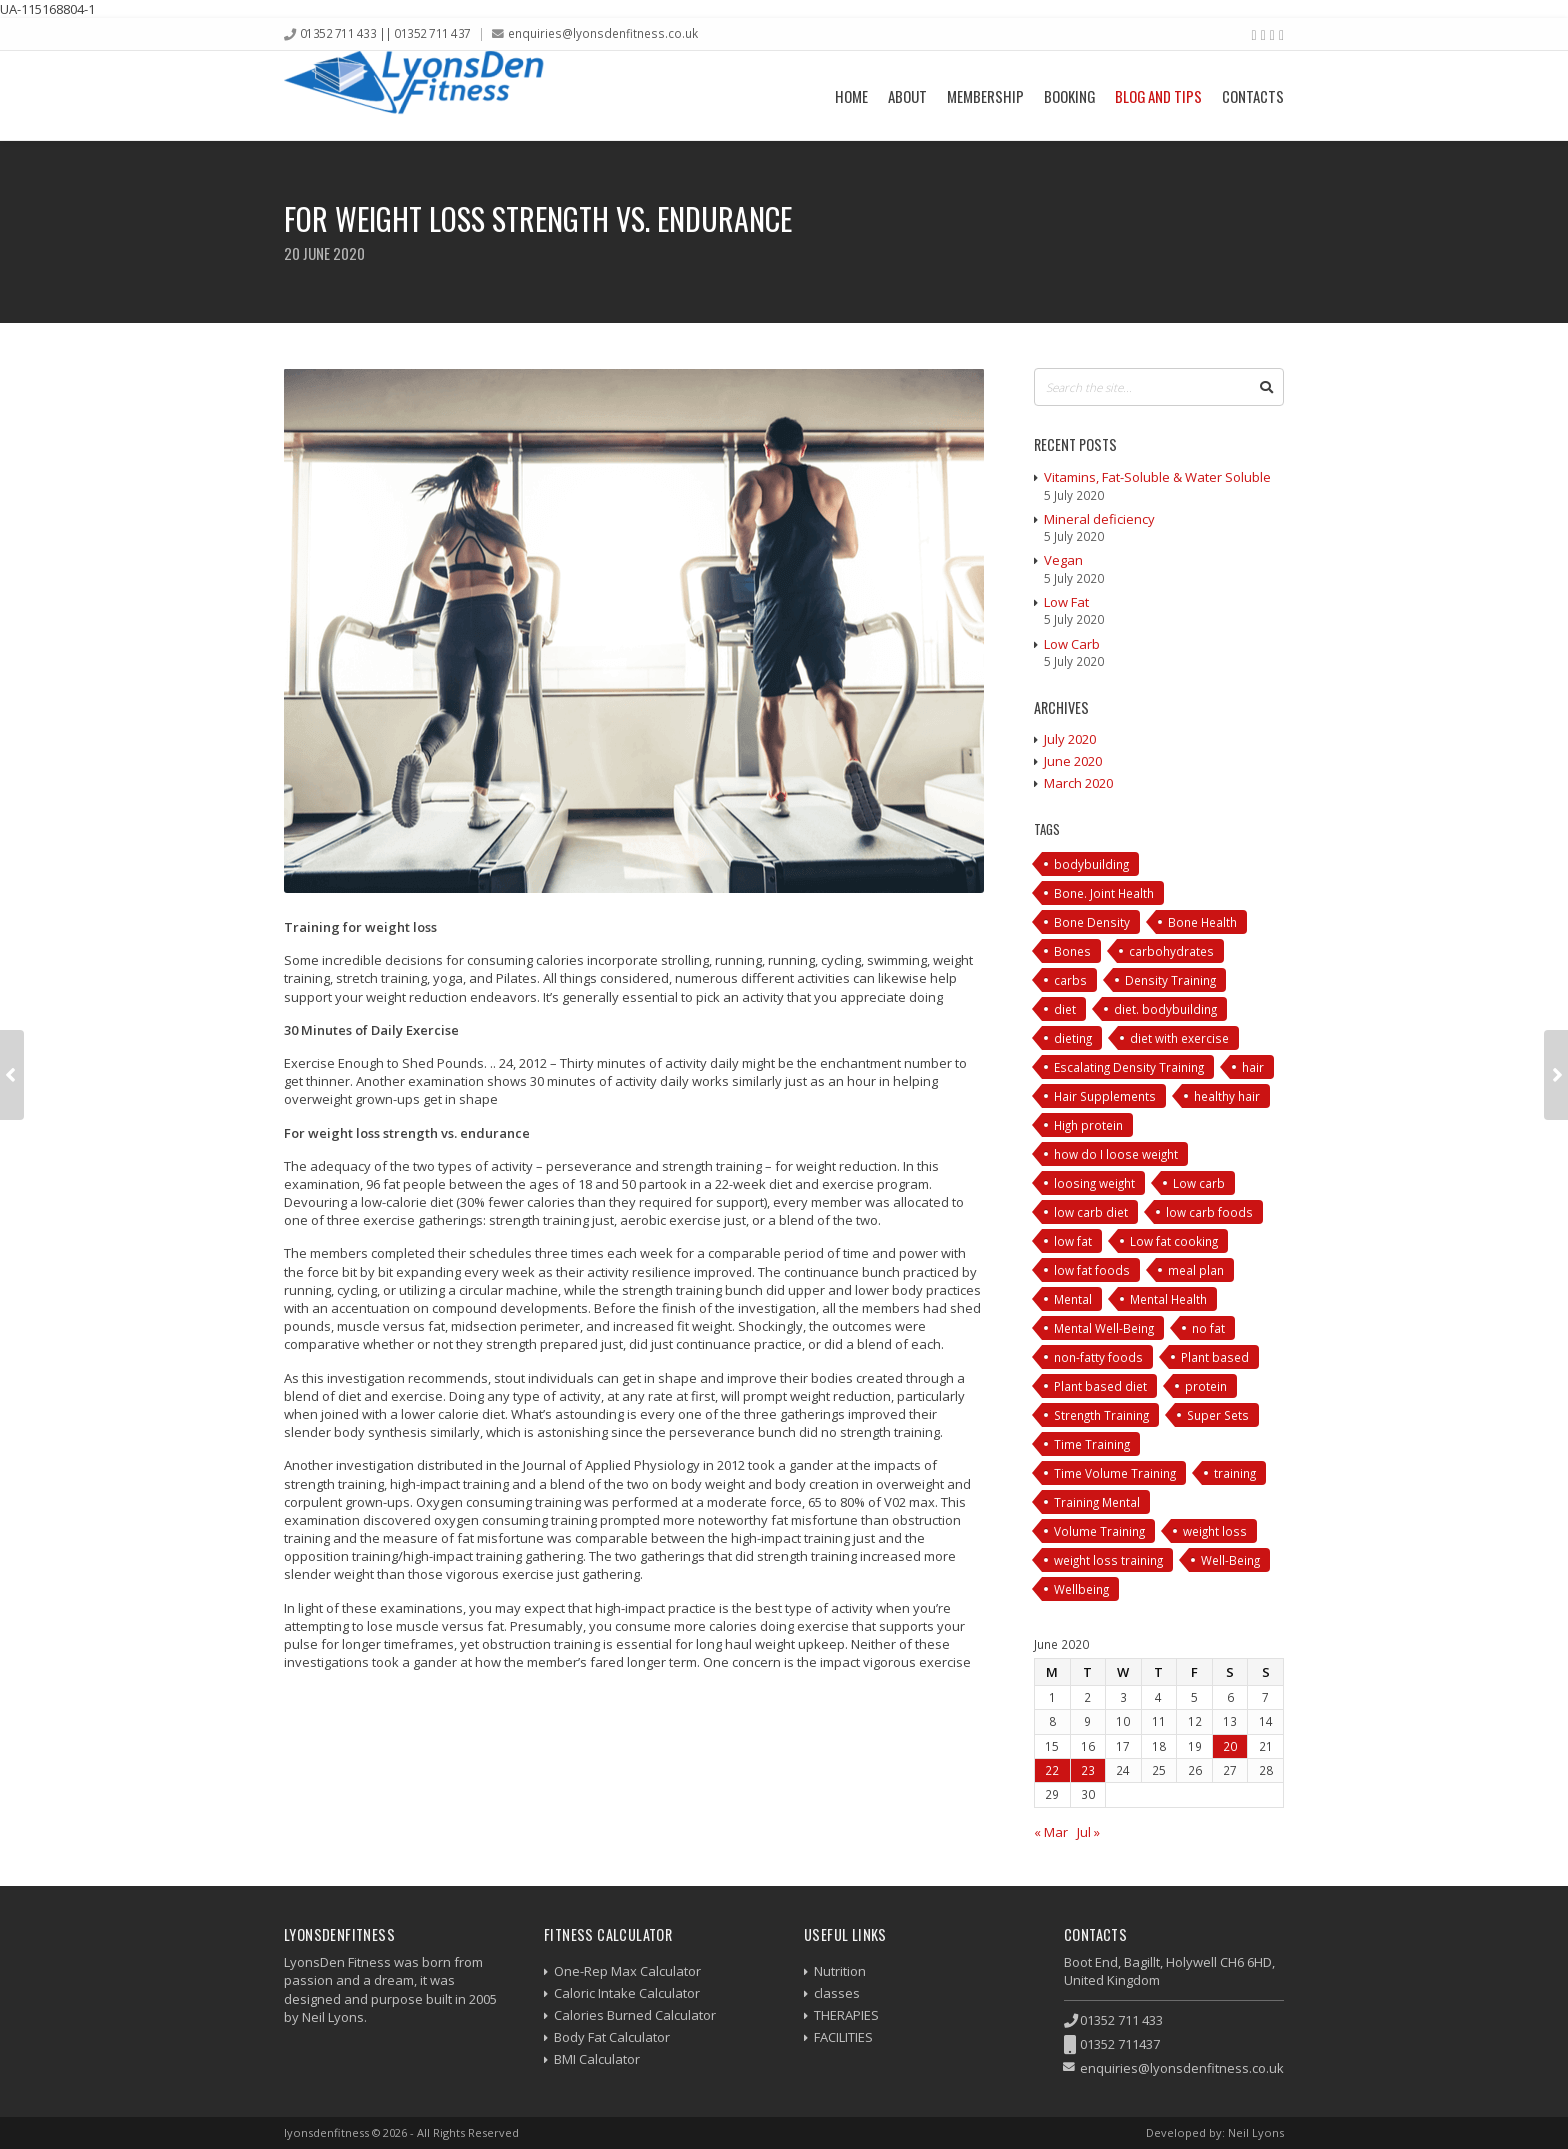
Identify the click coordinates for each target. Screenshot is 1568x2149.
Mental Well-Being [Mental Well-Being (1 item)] (1104, 1328)
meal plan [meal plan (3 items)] (1196, 1270)
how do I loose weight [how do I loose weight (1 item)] (1116, 1154)
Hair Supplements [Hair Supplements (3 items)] (1105, 1096)
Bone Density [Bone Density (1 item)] (1092, 922)
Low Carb (1072, 644)
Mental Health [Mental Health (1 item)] (1168, 1299)
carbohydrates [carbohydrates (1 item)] (1171, 951)
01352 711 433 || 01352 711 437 (385, 33)
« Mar (1051, 1832)
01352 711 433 (1121, 2020)
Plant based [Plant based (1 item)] (1215, 1357)
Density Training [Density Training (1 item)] (1170, 980)
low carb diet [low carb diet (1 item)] (1091, 1212)
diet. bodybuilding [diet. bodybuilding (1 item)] (1165, 1009)
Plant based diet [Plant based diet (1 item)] (1100, 1386)
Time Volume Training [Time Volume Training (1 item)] (1115, 1473)
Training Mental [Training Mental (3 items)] (1097, 1502)
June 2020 (1073, 761)
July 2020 (1070, 739)
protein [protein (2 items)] (1206, 1386)
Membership (985, 96)
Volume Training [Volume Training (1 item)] (1099, 1531)
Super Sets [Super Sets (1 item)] (1218, 1415)
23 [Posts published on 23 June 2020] (1088, 1770)
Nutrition (840, 1971)
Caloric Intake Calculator (627, 1993)
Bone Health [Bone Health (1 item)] (1202, 922)
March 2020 (1078, 783)
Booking (1069, 96)
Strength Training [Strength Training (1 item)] (1101, 1415)
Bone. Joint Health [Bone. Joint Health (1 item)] (1104, 893)
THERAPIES (846, 2015)
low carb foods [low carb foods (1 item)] (1209, 1212)
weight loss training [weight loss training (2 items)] (1108, 1560)
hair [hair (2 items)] (1253, 1067)
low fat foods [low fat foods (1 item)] (1092, 1270)
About (907, 96)
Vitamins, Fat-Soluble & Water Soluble (1157, 477)
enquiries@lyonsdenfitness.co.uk (603, 33)
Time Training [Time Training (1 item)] (1092, 1444)
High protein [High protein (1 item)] (1088, 1125)
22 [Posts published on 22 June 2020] (1052, 1770)
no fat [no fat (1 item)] (1208, 1328)
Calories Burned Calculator (635, 2015)
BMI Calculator (597, 2059)
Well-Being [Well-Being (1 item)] (1230, 1560)
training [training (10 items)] (1235, 1473)
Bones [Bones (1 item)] (1072, 951)
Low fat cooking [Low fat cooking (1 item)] (1174, 1241)
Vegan (1063, 560)
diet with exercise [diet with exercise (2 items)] (1179, 1038)
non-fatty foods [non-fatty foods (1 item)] (1098, 1357)
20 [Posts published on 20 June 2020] (1230, 1746)
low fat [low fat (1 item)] (1073, 1241)
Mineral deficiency (1099, 519)
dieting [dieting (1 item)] (1073, 1038)
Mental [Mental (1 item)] (1073, 1299)
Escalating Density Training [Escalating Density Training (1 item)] (1129, 1067)
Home (851, 96)
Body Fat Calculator (612, 2037)
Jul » (1088, 1832)
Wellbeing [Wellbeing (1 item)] (1081, 1589)
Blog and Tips (1158, 96)
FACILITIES (843, 2037)
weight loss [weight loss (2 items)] (1215, 1531)
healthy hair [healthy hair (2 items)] (1227, 1096)
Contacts (1253, 96)
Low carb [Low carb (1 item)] (1199, 1183)
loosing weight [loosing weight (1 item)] (1094, 1183)
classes (837, 1993)
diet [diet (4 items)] (1065, 1009)
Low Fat (1066, 602)
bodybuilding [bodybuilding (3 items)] (1091, 864)
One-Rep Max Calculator (627, 1971)
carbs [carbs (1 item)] (1070, 980)
